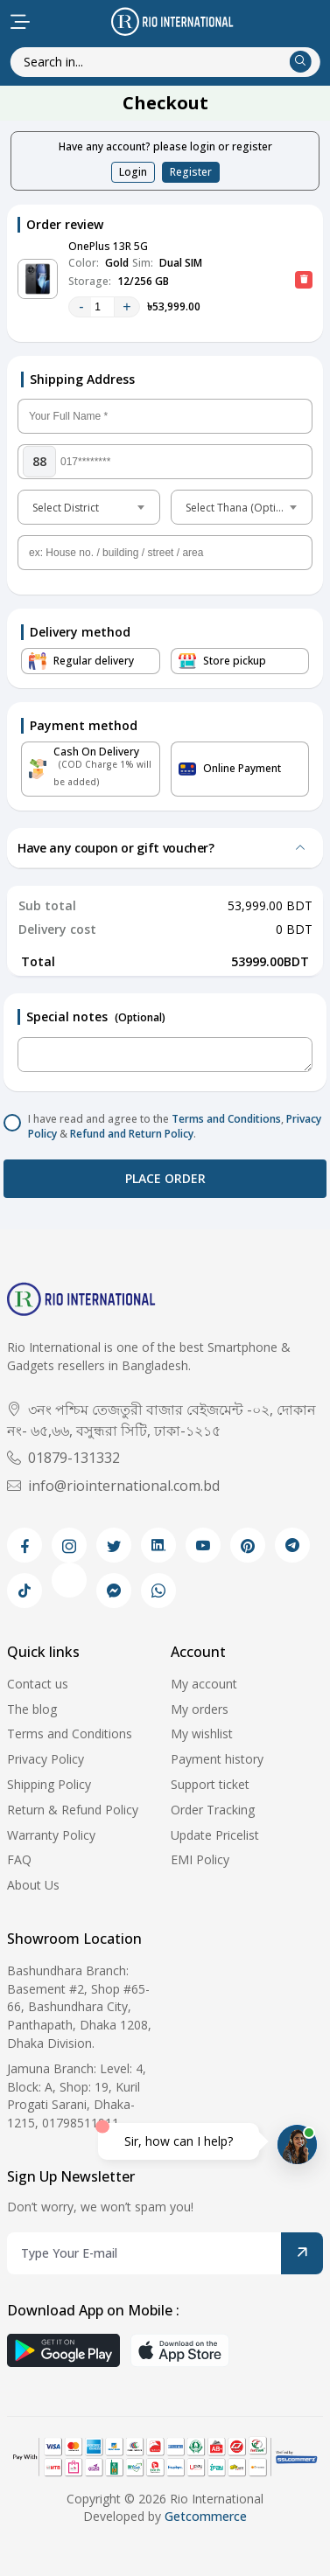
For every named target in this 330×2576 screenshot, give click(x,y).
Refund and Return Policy (131, 1133)
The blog (32, 1709)
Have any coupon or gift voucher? (116, 847)
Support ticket (210, 1784)
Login (133, 171)
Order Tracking (213, 1809)
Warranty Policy (51, 1835)
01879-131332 (63, 1457)
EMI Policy (200, 1859)
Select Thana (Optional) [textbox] (243, 507)
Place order (165, 1178)
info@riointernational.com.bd (113, 1485)
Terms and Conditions (226, 1118)
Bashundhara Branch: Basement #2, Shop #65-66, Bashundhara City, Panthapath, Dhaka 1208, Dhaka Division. (79, 2006)
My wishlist (202, 1733)
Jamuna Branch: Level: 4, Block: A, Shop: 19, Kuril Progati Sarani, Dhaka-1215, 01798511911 (76, 2095)
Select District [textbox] (65, 507)
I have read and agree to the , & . (174, 1126)
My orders (199, 1709)
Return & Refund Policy (72, 1809)
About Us (33, 1884)
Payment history (217, 1759)
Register (191, 171)
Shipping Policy (49, 1784)
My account (204, 1683)
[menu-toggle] (20, 21)
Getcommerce (206, 2516)
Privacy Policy (45, 1759)
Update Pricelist (215, 1835)
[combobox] (89, 507)
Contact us (37, 1683)
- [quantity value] (81, 306)
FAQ (19, 1859)
